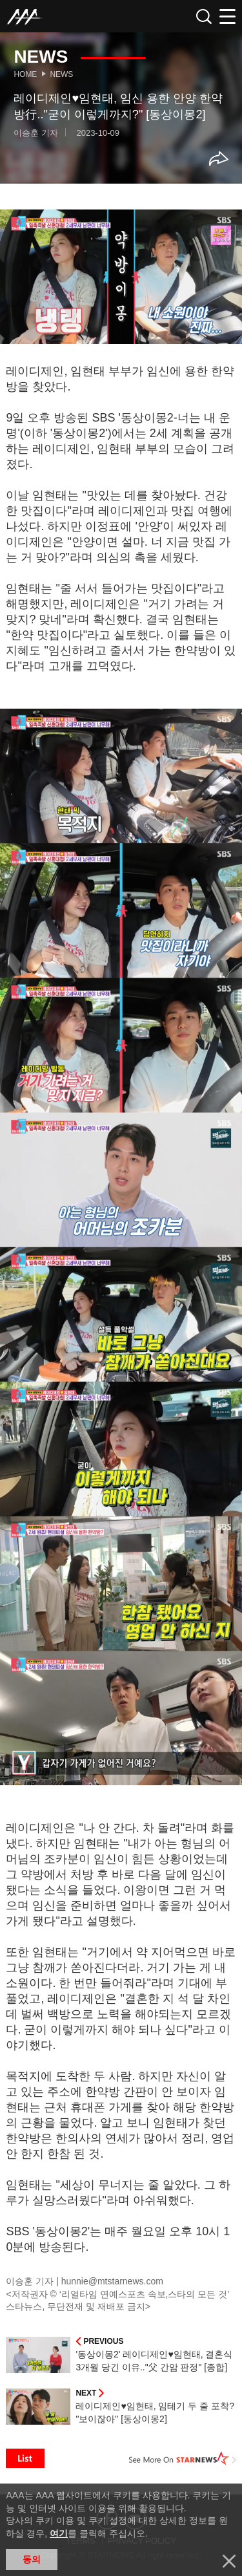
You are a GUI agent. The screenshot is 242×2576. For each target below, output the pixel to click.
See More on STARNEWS (182, 2458)
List (25, 2458)
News (61, 74)
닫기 (229, 2561)
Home (25, 74)
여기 (59, 2533)
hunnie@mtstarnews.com (112, 2281)
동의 (32, 2559)
